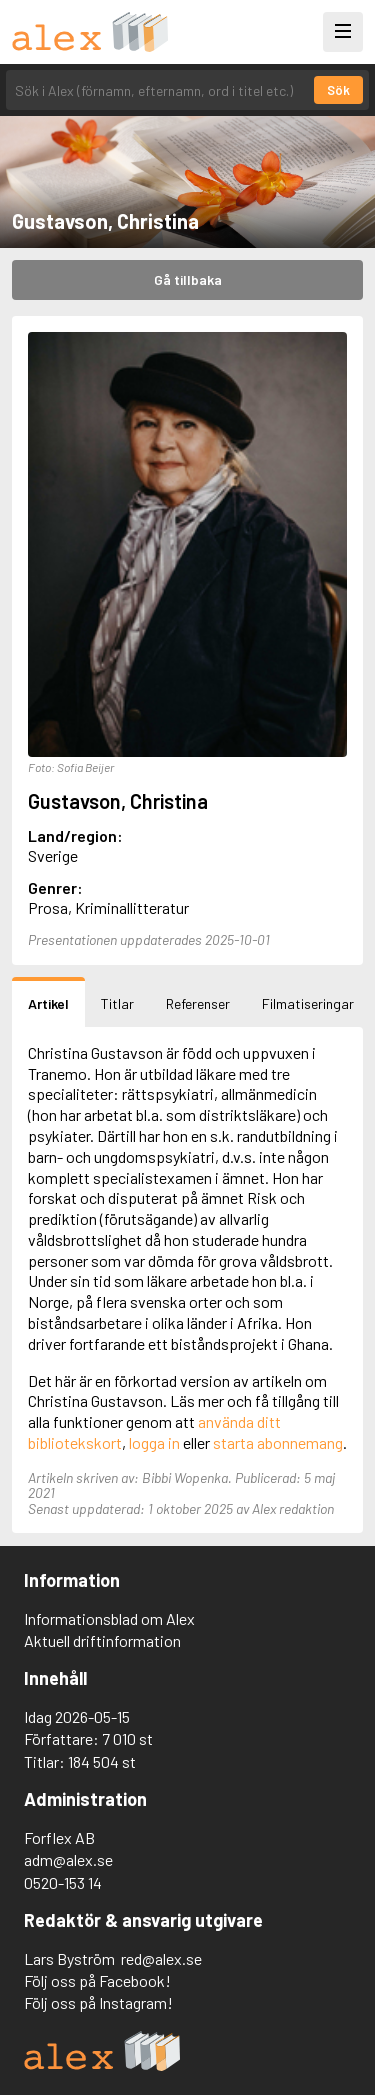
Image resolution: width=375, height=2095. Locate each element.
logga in (154, 1442)
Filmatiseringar (308, 1003)
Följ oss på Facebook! (97, 1980)
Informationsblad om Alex (109, 1618)
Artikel (48, 1003)
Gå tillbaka (188, 279)
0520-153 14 (63, 1882)
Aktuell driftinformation (102, 1640)
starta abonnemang (278, 1442)
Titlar (117, 1003)
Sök (338, 90)
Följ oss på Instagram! (98, 2002)
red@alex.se (161, 1958)
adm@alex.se (68, 1859)
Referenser (198, 1003)
